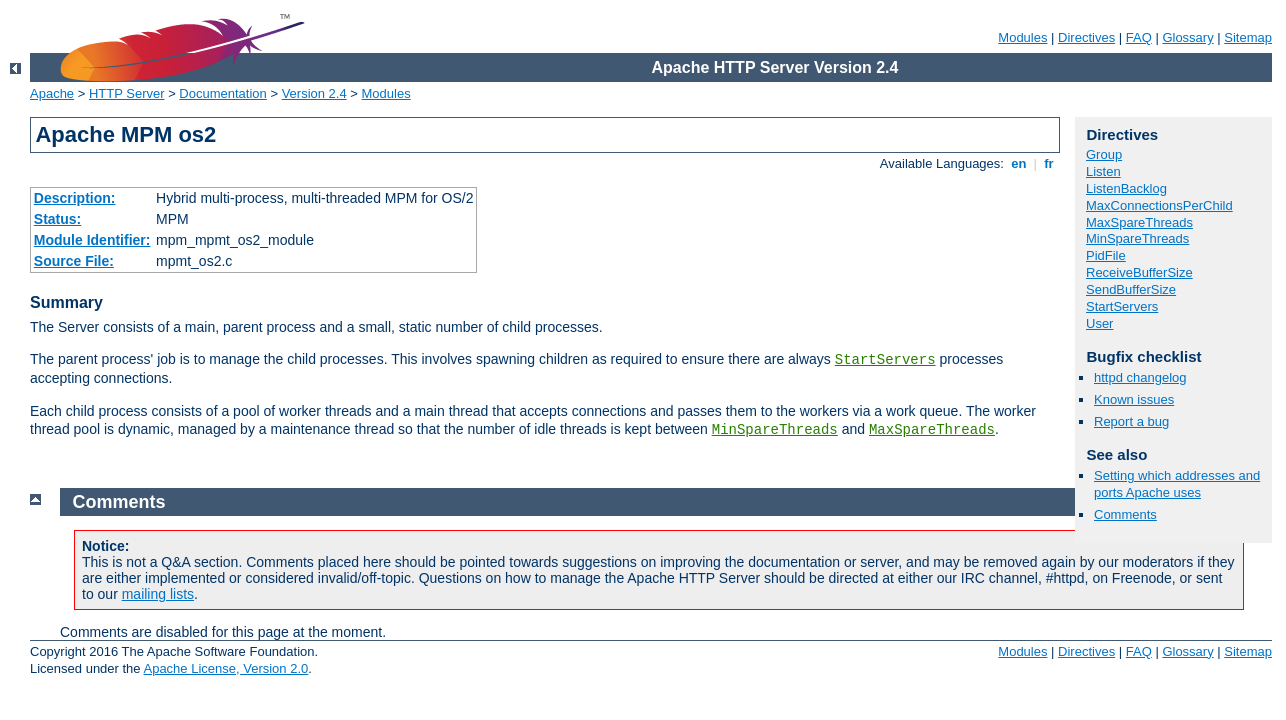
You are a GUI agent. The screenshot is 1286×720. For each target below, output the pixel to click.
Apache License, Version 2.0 (225, 668)
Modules (1022, 37)
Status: (57, 219)
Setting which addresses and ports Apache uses (1177, 484)
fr (1049, 163)
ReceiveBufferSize (1139, 272)
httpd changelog (1140, 377)
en (1019, 163)
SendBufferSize (1131, 289)
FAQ (1139, 37)
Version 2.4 (314, 93)
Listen (1103, 171)
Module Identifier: (92, 240)
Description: (75, 198)
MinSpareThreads (775, 430)
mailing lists (158, 594)
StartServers (885, 360)
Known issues (1134, 399)
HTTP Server (127, 93)
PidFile (1106, 255)
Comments (1125, 514)
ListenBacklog (1126, 188)
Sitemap (1248, 37)
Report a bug (1131, 421)
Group (1104, 154)
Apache (52, 93)
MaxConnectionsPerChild (1159, 205)
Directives (1086, 37)
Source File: (74, 261)
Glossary (1187, 37)
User (1099, 323)
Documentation (222, 93)
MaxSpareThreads (932, 430)
